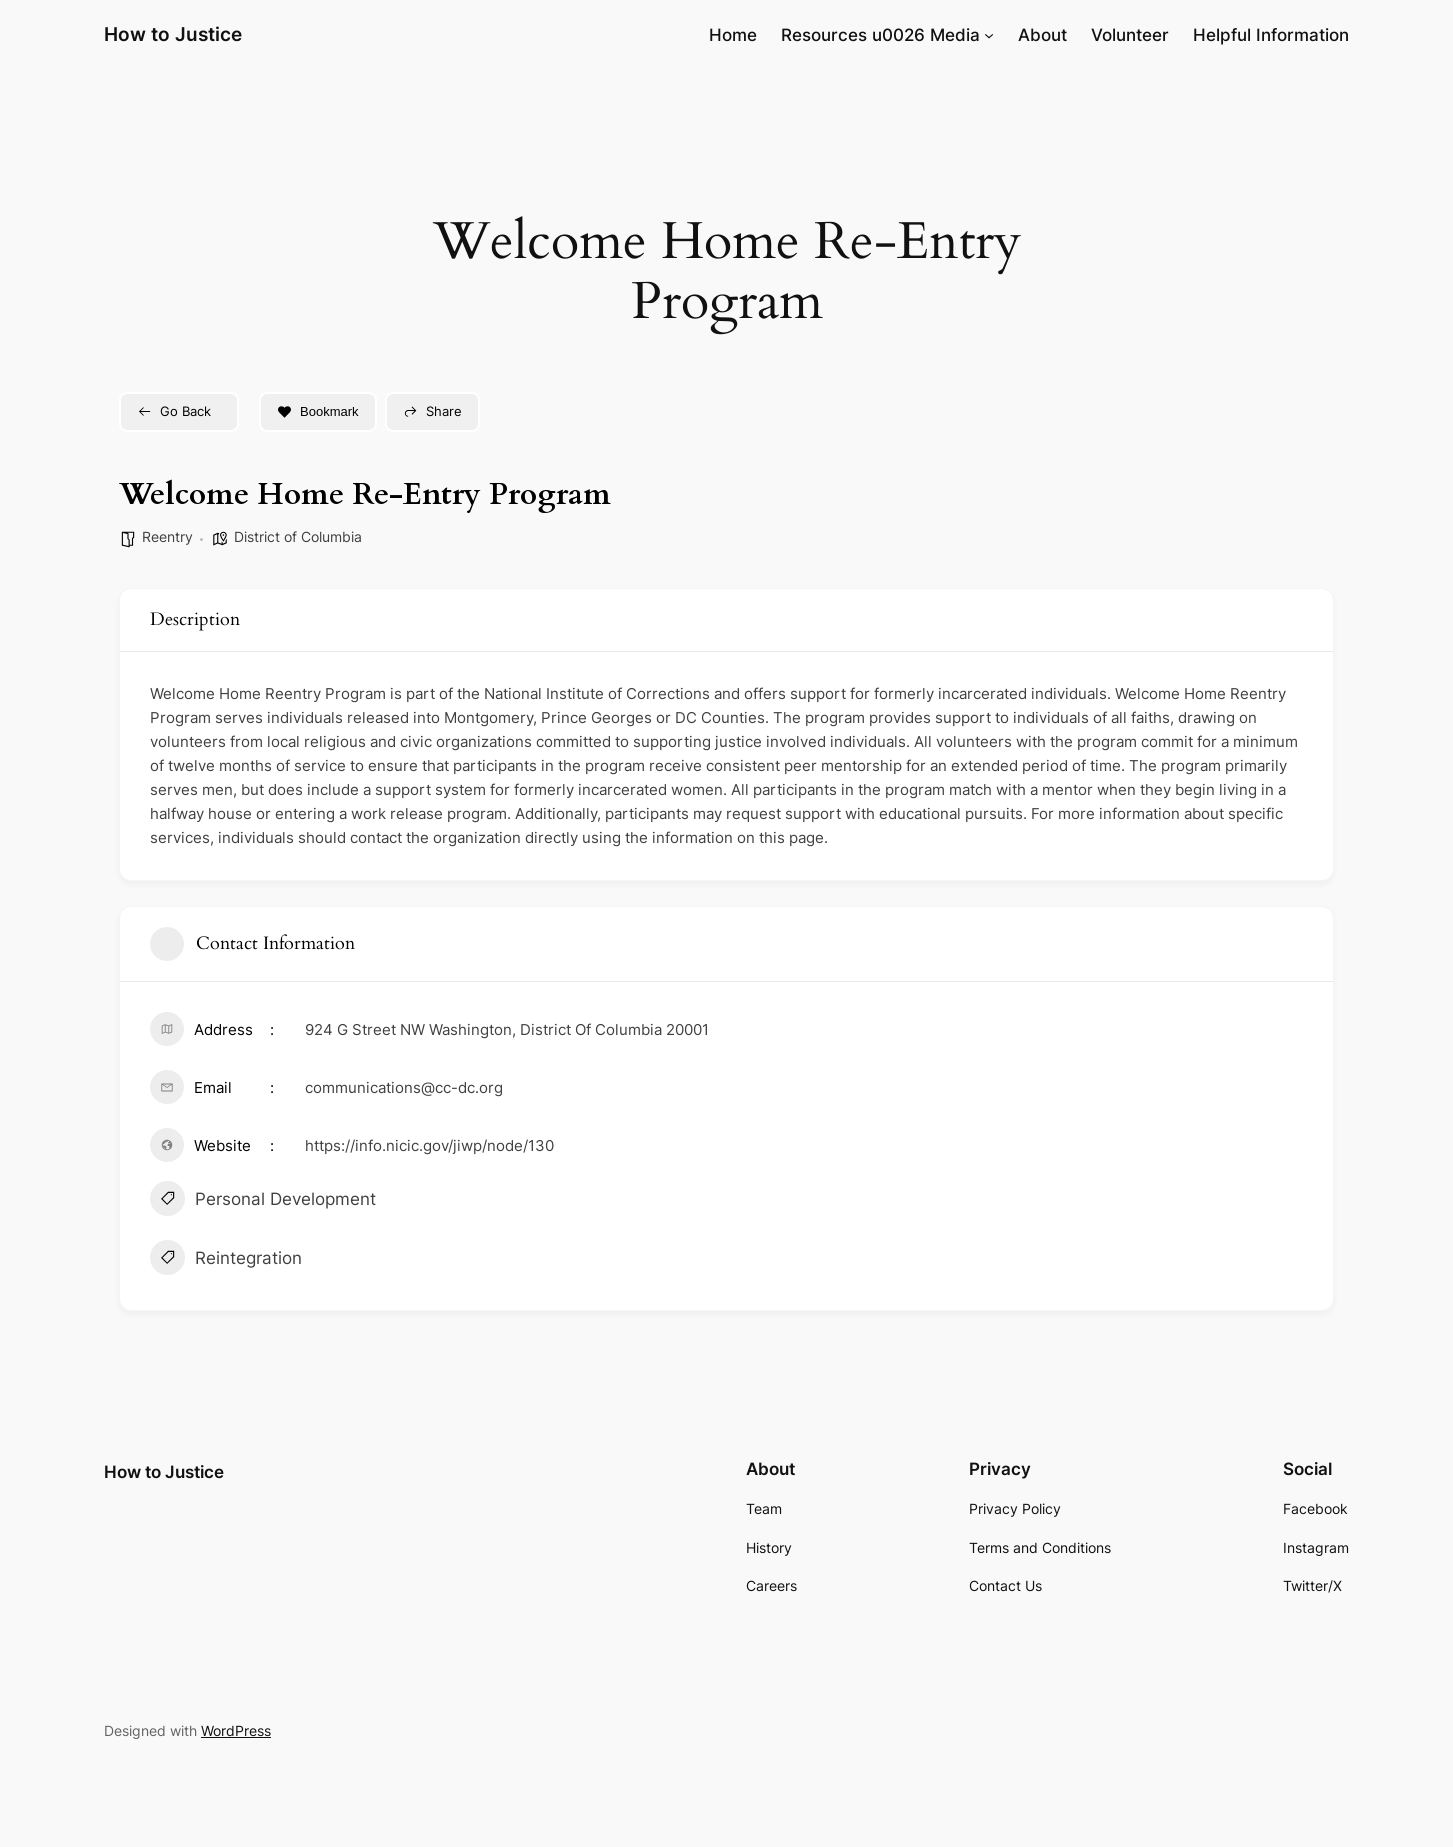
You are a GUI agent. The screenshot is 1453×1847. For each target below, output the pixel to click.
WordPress (236, 1730)
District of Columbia (298, 536)
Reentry (167, 536)
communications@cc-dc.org (404, 1087)
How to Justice (173, 34)
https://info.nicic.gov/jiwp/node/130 (429, 1145)
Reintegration (226, 1260)
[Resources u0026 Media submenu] (989, 35)
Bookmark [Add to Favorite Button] (318, 411)
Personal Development (263, 1201)
